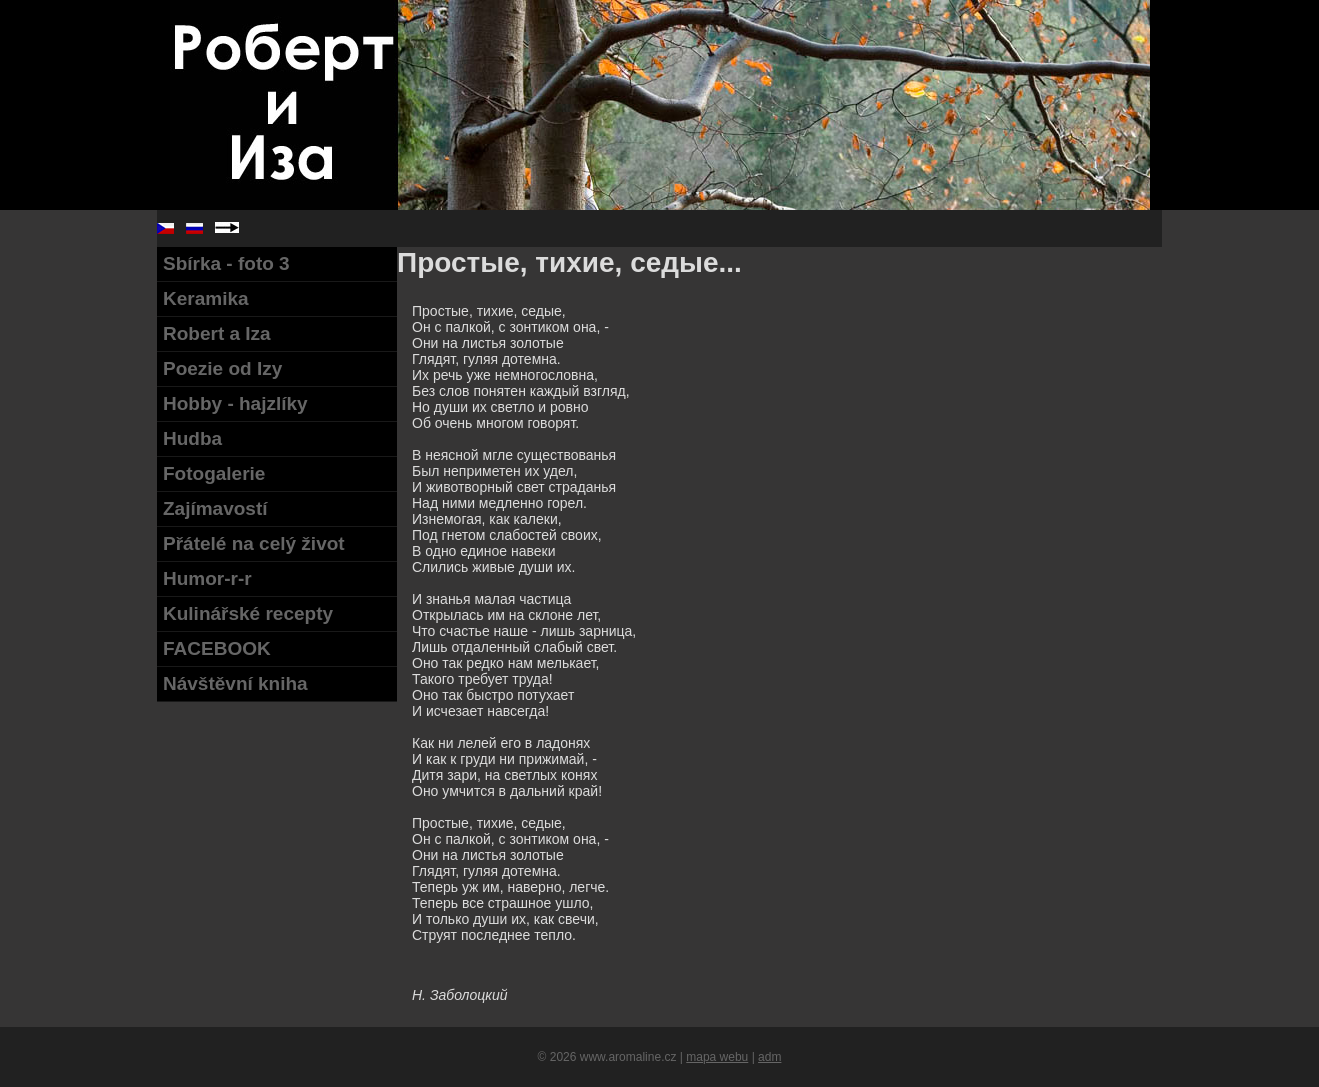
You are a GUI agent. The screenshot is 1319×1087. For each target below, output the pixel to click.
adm (769, 1057)
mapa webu (717, 1057)
